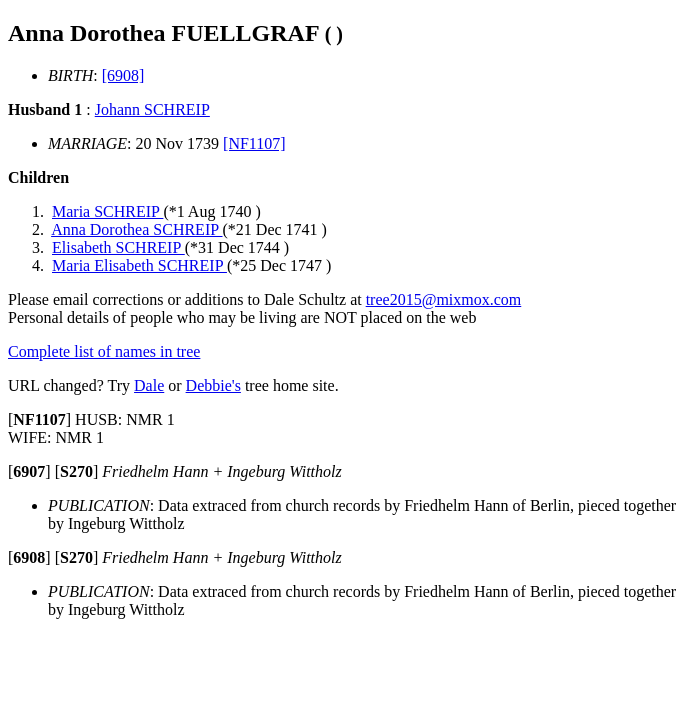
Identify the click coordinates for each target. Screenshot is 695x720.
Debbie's (213, 385)
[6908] (123, 75)
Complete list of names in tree (104, 351)
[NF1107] (254, 143)
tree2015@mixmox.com (444, 299)
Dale (149, 385)
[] (39, 419)
